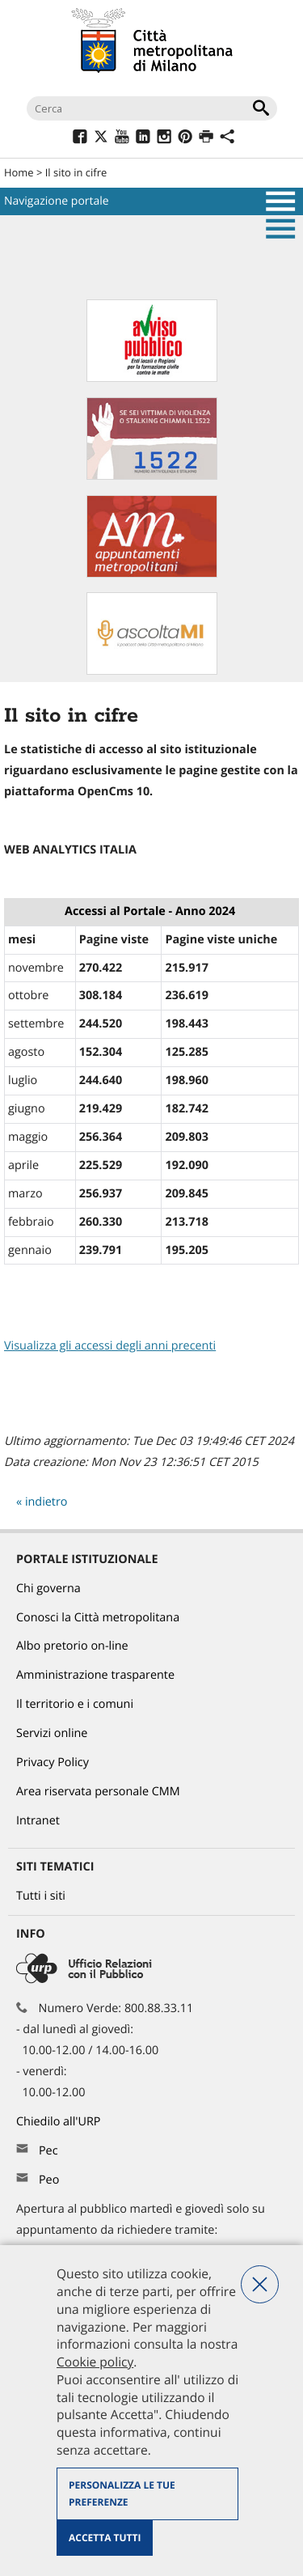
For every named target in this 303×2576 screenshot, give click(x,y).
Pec (48, 2151)
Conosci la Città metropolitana (97, 1617)
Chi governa (48, 1588)
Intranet (38, 1820)
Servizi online (51, 1733)
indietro (46, 1502)
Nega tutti (260, 2284)
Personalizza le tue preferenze (122, 2494)
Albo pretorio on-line (72, 1646)
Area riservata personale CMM (98, 1791)
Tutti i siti (40, 1896)
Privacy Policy (52, 1762)
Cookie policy (95, 2362)
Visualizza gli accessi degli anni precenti (110, 1346)
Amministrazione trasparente (95, 1675)
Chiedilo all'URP (59, 2121)
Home (19, 172)
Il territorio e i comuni (74, 1704)
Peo (49, 2180)
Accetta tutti (105, 2537)
